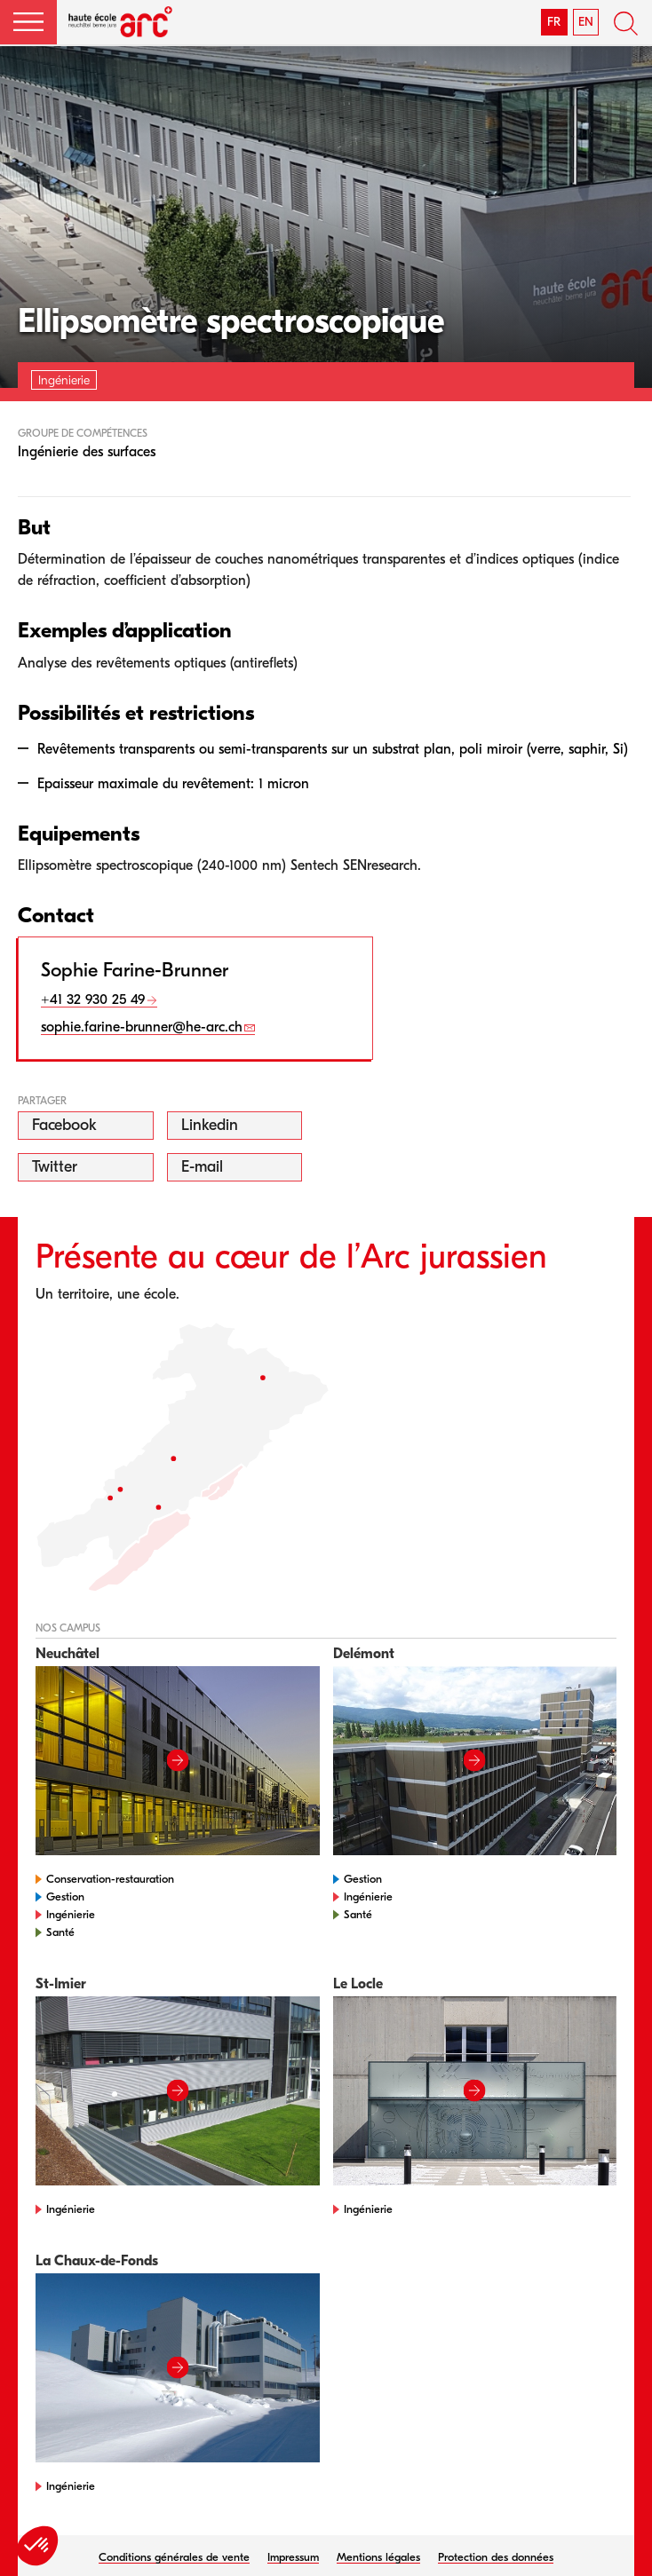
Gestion (65, 1896)
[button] (28, 22)
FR (554, 21)
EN (585, 21)
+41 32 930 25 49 (93, 999)
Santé (60, 1932)
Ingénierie (70, 1914)
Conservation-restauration (110, 1878)
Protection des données (495, 2557)
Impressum (293, 2557)
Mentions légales (378, 2557)
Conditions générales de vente (174, 2557)
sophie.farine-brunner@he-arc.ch (142, 1027)
